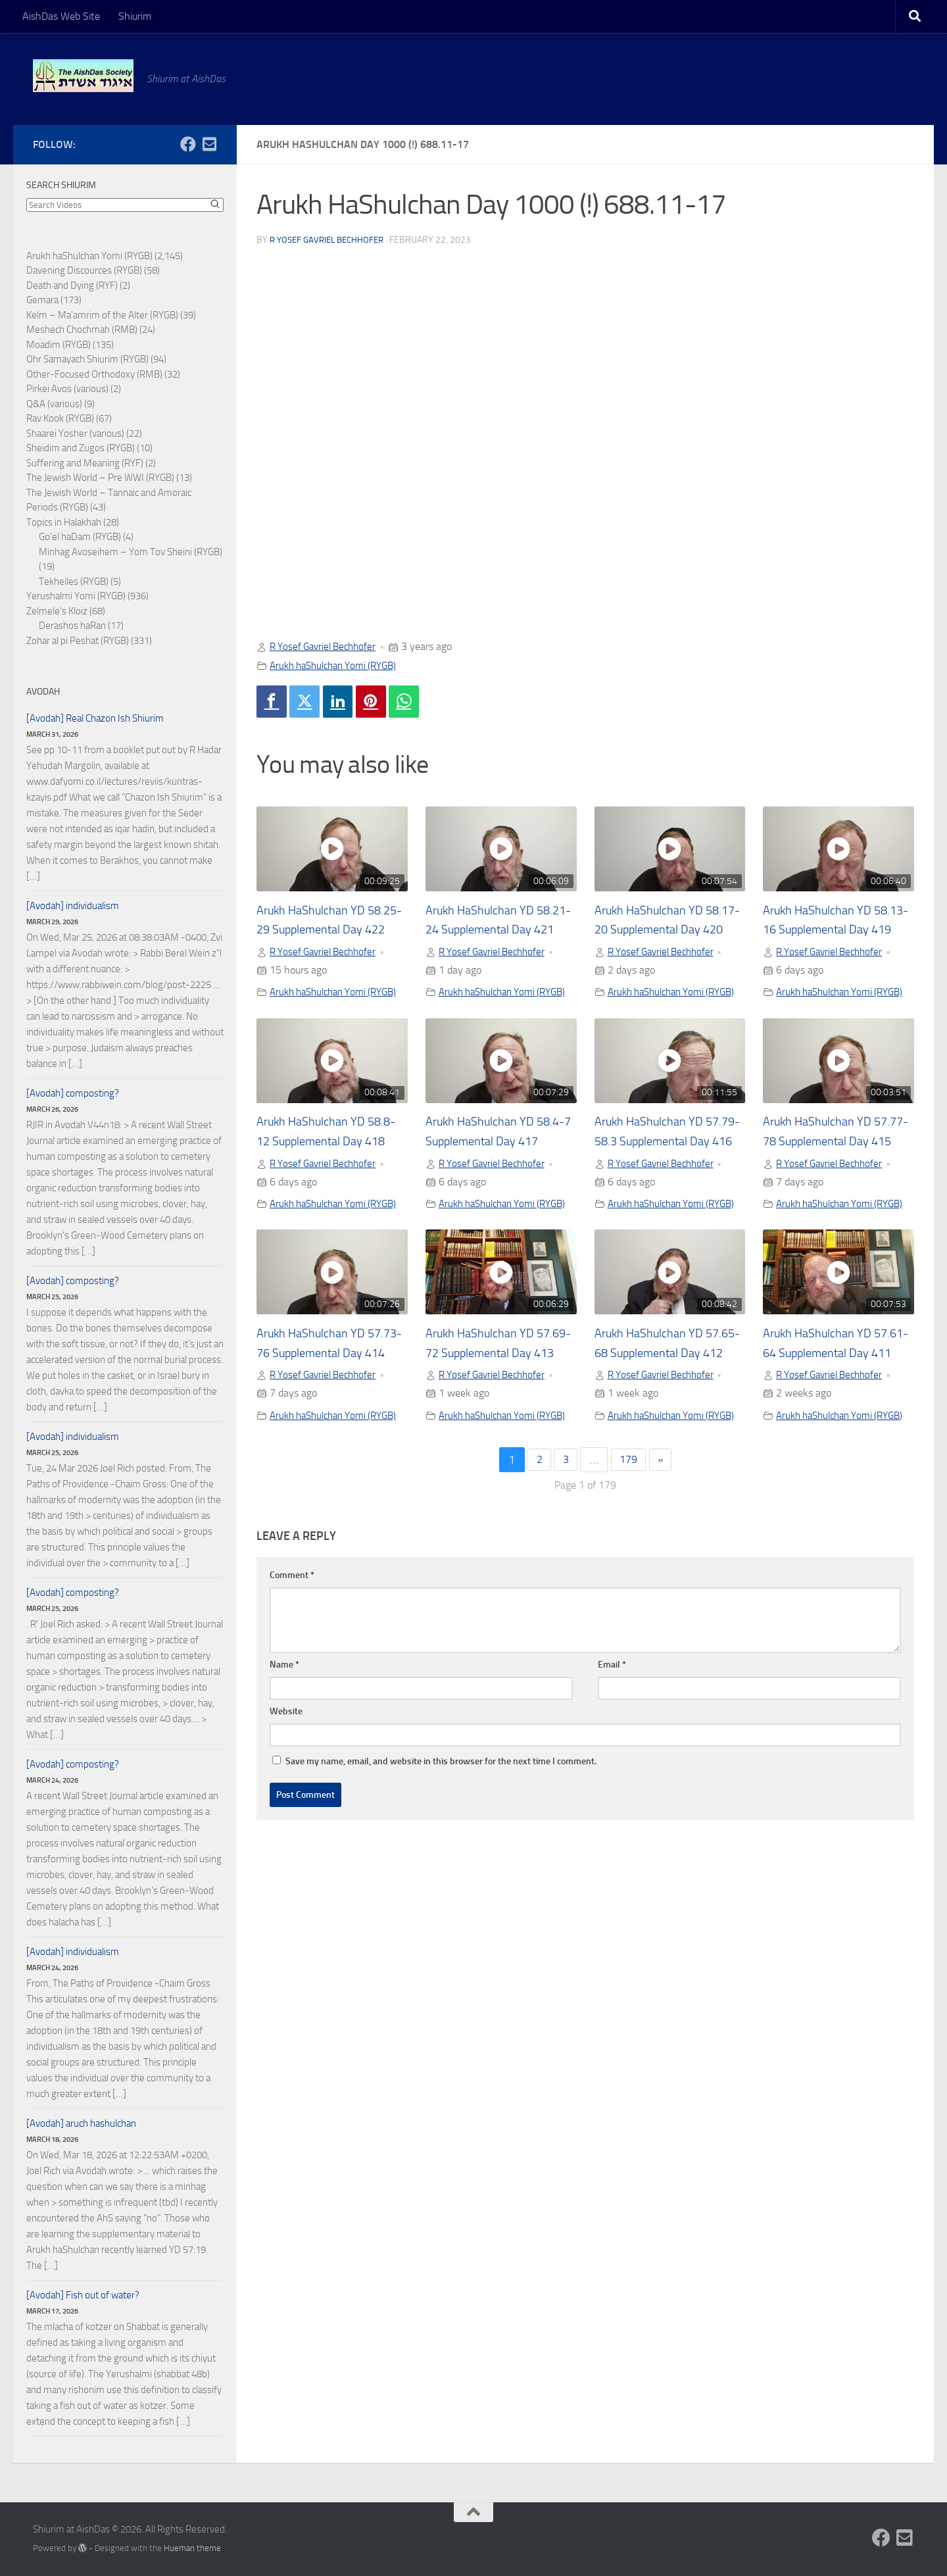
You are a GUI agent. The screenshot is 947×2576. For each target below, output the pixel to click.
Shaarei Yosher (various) (75, 433)
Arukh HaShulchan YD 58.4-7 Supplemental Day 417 (495, 1177)
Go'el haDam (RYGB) (80, 537)
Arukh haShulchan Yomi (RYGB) (339, 665)
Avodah (43, 691)
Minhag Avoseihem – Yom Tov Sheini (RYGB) (130, 552)
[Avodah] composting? (72, 1093)
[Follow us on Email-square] (209, 144)
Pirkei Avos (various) (67, 389)
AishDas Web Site (61, 16)
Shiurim (134, 16)
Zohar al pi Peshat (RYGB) (77, 641)
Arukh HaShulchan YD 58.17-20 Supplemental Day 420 (660, 931)
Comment (292, 1680)
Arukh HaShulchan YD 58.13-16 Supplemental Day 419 (828, 931)
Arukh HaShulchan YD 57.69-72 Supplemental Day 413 (490, 1423)
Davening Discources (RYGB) (84, 270)
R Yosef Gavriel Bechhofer (331, 239)
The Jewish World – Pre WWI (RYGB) (100, 477)
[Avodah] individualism (72, 906)
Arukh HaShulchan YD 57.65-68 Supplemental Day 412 (660, 1423)
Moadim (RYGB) (58, 345)
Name (284, 1769)
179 (629, 1565)
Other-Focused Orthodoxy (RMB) (94, 374)
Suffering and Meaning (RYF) (84, 463)
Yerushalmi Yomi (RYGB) (76, 596)
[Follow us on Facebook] (188, 144)
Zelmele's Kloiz (56, 611)
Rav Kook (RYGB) (60, 418)
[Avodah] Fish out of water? (82, 2295)
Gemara (42, 300)
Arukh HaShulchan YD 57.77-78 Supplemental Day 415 (828, 1177)
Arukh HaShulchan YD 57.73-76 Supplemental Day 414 (321, 1423)
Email (612, 1769)
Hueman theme (192, 2548)
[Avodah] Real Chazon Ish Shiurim (95, 718)
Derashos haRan (72, 626)
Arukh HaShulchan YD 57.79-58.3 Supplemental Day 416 (665, 1177)
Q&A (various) (54, 404)
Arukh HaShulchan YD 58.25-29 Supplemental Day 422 (321, 931)
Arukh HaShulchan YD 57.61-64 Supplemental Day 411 (828, 1423)
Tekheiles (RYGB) (74, 581)
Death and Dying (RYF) (72, 285)
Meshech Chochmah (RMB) (81, 329)
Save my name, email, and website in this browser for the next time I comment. (440, 1866)
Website (286, 1816)
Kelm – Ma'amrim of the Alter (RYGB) (102, 315)
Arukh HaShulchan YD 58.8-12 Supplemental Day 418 (330, 1177)
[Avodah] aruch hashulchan (81, 2123)
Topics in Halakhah (63, 522)
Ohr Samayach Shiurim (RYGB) (87, 359)
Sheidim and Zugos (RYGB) (80, 448)
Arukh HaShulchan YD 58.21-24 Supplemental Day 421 (490, 931)
